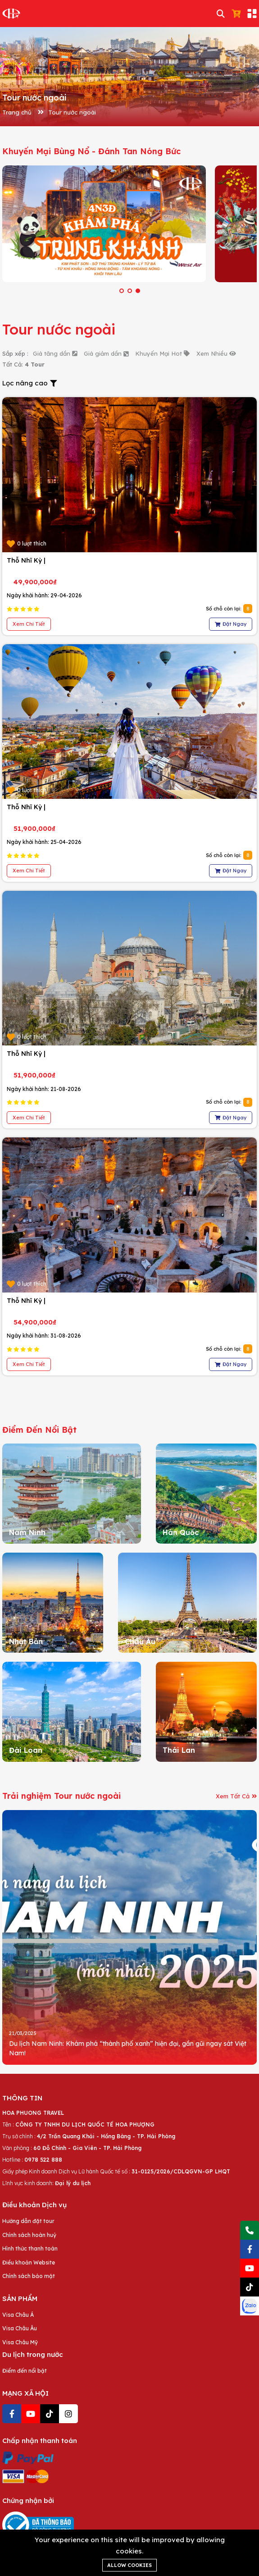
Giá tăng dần (55, 353)
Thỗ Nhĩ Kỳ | (26, 560)
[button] (121, 291)
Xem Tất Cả (236, 1796)
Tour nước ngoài (72, 112)
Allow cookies (129, 2565)
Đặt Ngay (230, 624)
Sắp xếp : (15, 353)
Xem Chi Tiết (29, 624)
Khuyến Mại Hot (162, 353)
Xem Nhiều (216, 353)
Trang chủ (17, 112)
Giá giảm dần (106, 353)
